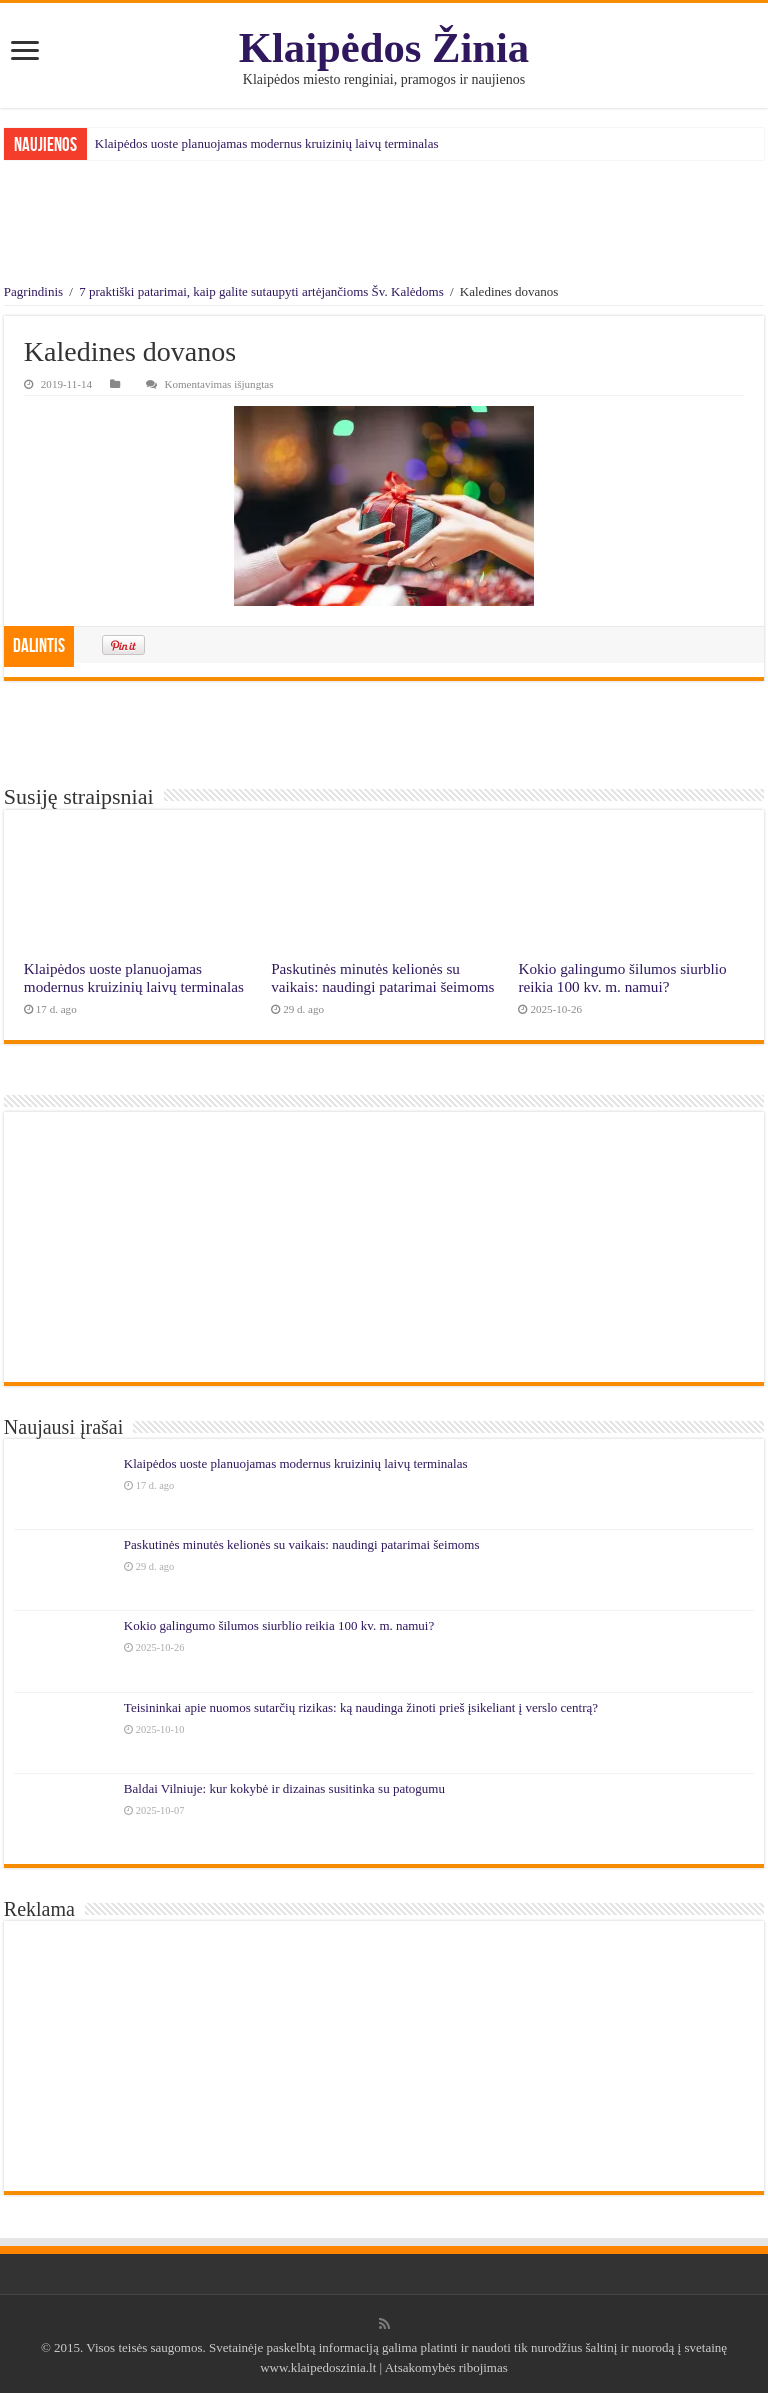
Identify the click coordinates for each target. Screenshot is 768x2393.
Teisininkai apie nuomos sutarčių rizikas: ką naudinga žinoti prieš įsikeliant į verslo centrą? (361, 1707)
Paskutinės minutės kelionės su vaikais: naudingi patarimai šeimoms (382, 977)
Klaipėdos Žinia (384, 47)
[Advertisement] (384, 225)
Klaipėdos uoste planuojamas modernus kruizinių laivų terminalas (267, 143)
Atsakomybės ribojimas (445, 2367)
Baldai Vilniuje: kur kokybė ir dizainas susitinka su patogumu (284, 1788)
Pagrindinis (33, 291)
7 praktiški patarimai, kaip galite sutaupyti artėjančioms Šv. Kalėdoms (261, 291)
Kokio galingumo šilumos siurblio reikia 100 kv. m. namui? (622, 977)
